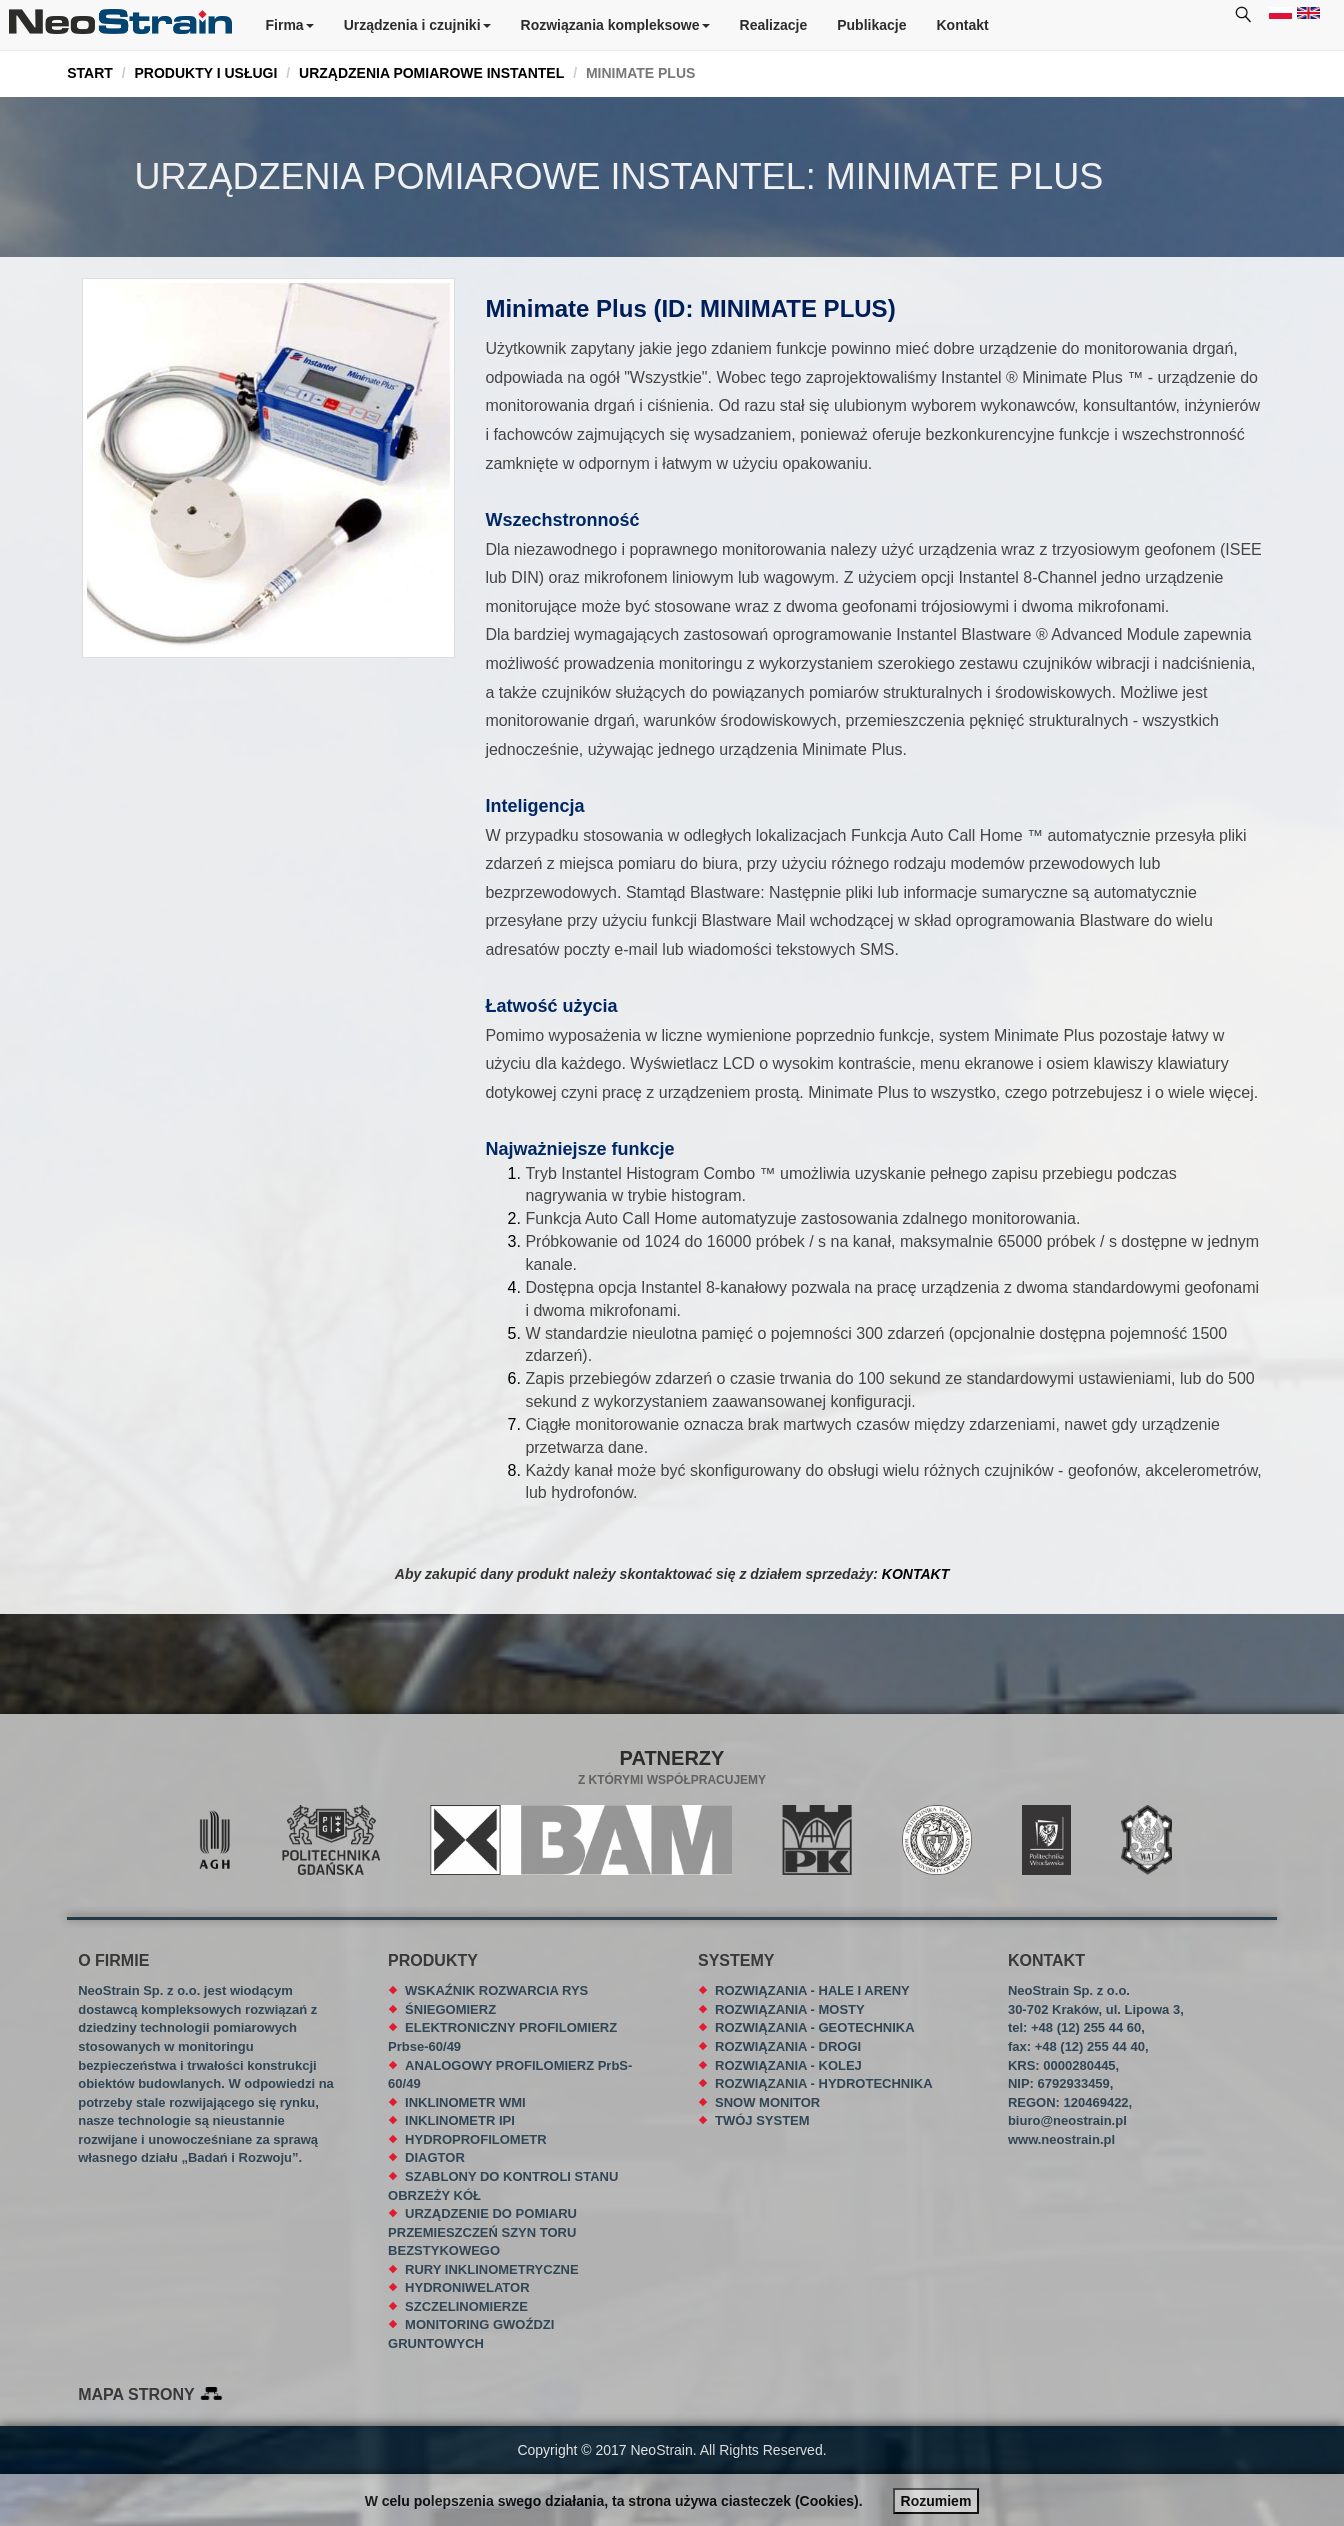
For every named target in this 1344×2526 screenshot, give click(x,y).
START (90, 73)
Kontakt (963, 25)
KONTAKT (915, 1574)
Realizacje (774, 25)
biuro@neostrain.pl (1067, 2120)
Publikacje (871, 25)
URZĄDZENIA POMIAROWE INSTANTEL (431, 73)
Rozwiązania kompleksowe (615, 25)
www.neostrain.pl (1061, 2139)
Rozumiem (936, 2501)
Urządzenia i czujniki (417, 25)
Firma (290, 25)
